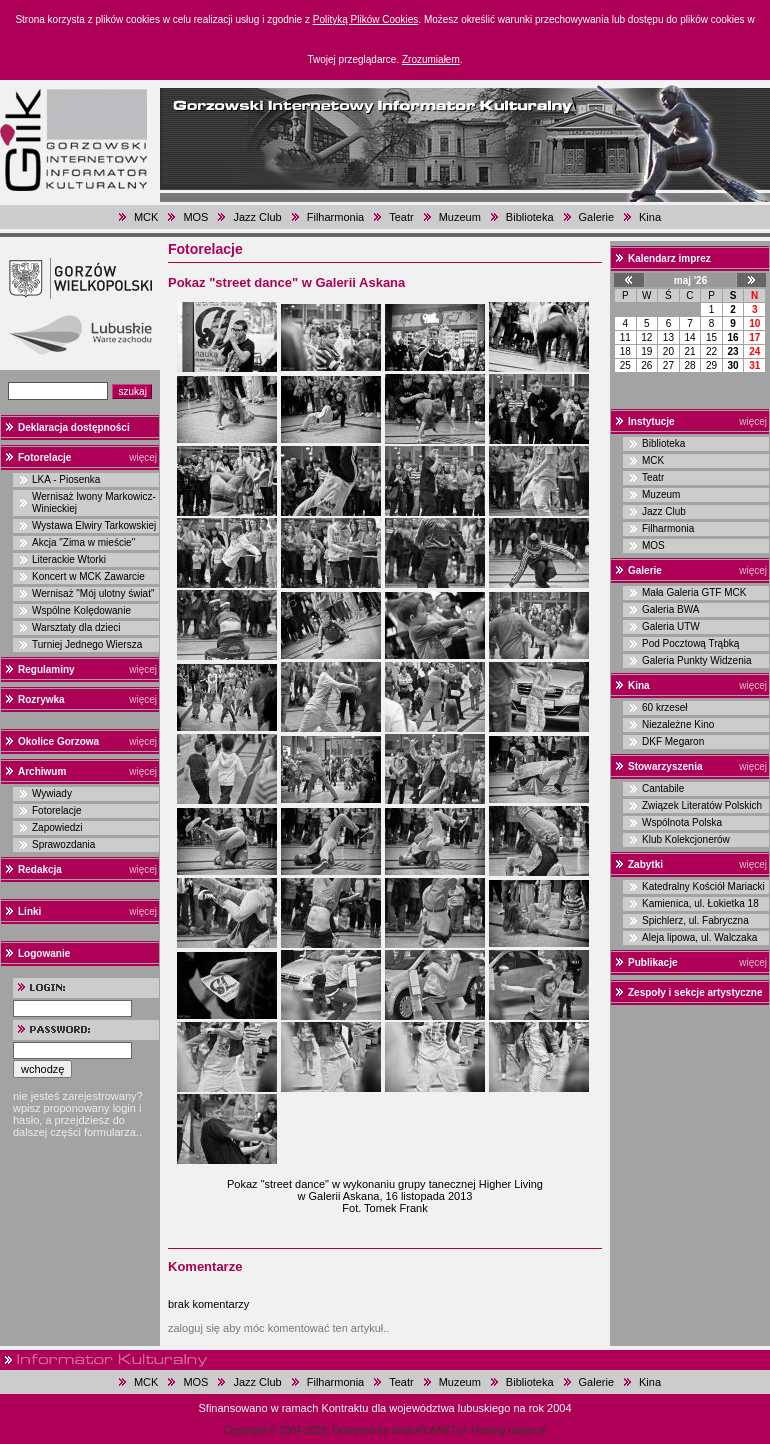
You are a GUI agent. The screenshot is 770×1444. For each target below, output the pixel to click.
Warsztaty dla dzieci (76, 627)
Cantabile (663, 788)
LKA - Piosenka (66, 479)
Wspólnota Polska (682, 822)
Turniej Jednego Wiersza (87, 644)
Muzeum (460, 217)
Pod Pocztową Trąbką (690, 643)
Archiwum (42, 771)
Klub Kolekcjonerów (686, 839)
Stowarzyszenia (665, 766)
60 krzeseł (665, 707)
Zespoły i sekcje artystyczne (695, 992)
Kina (650, 217)
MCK (146, 217)
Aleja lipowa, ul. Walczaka (699, 937)
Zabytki (645, 864)
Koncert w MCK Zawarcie (88, 576)
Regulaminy (46, 669)
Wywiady (52, 793)
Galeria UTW (671, 626)
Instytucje (651, 421)
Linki (29, 911)
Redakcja (40, 869)
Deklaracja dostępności (74, 427)
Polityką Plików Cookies (366, 19)
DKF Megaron (673, 741)
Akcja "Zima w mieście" (83, 542)
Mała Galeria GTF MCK (694, 592)
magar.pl (527, 1430)
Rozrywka (41, 699)
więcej (143, 457)
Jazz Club (257, 217)
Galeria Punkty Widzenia (697, 660)
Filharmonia (335, 217)
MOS (195, 217)
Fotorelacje (44, 457)
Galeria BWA (670, 609)
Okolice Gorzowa (58, 741)
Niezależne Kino (678, 724)
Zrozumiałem (431, 59)
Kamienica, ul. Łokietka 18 (700, 903)
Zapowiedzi (57, 827)
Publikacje (652, 962)
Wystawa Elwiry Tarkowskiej (94, 525)
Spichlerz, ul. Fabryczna (695, 920)
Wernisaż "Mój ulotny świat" (93, 593)
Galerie (596, 217)
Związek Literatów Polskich (702, 805)
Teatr (401, 217)
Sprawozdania (63, 844)
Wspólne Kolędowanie (81, 610)
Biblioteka (530, 217)
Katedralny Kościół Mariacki (703, 886)
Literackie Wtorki (69, 559)
